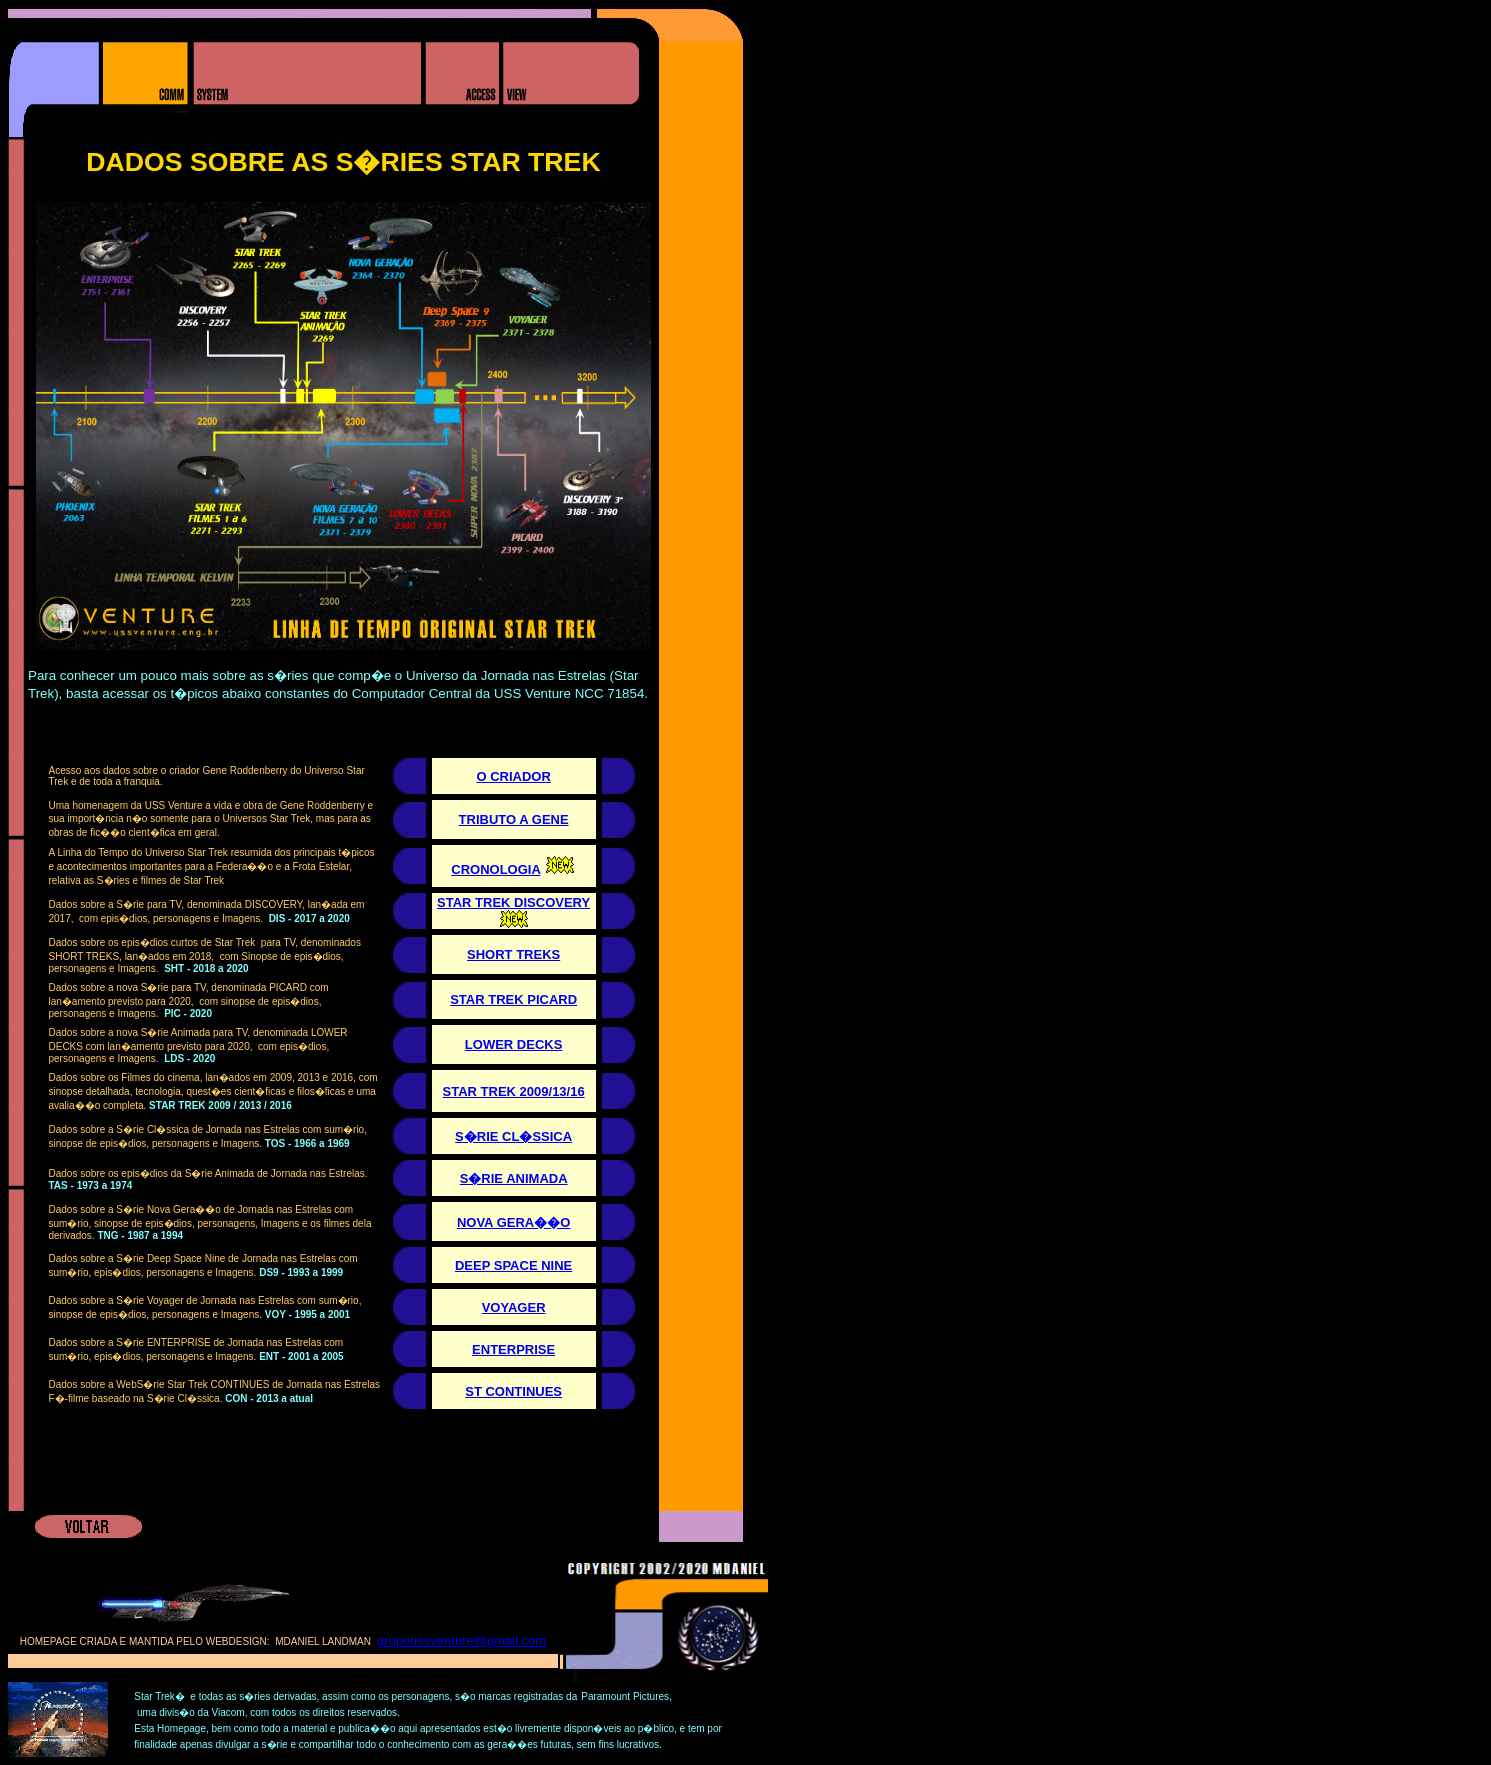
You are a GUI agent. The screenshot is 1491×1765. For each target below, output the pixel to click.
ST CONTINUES (513, 1391)
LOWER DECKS (514, 1044)
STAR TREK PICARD (513, 999)
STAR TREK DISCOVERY (513, 902)
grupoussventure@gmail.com (461, 1640)
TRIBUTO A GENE (514, 819)
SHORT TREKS (513, 954)
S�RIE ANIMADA (514, 1178)
